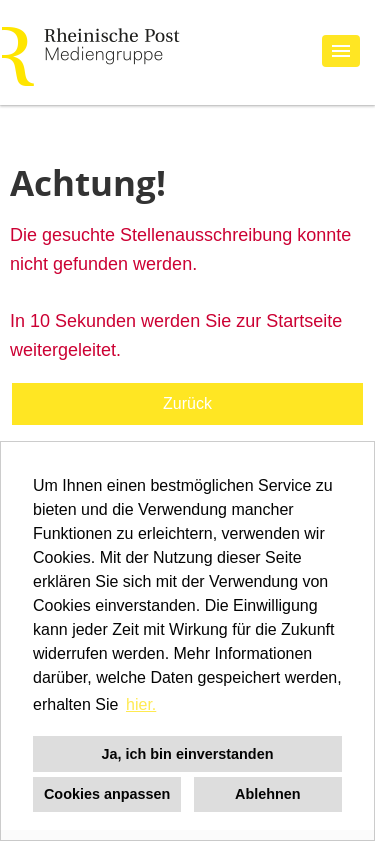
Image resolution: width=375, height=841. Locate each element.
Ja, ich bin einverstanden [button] (188, 754)
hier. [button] (141, 704)
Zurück (187, 403)
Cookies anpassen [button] (107, 794)
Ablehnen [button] (268, 794)
